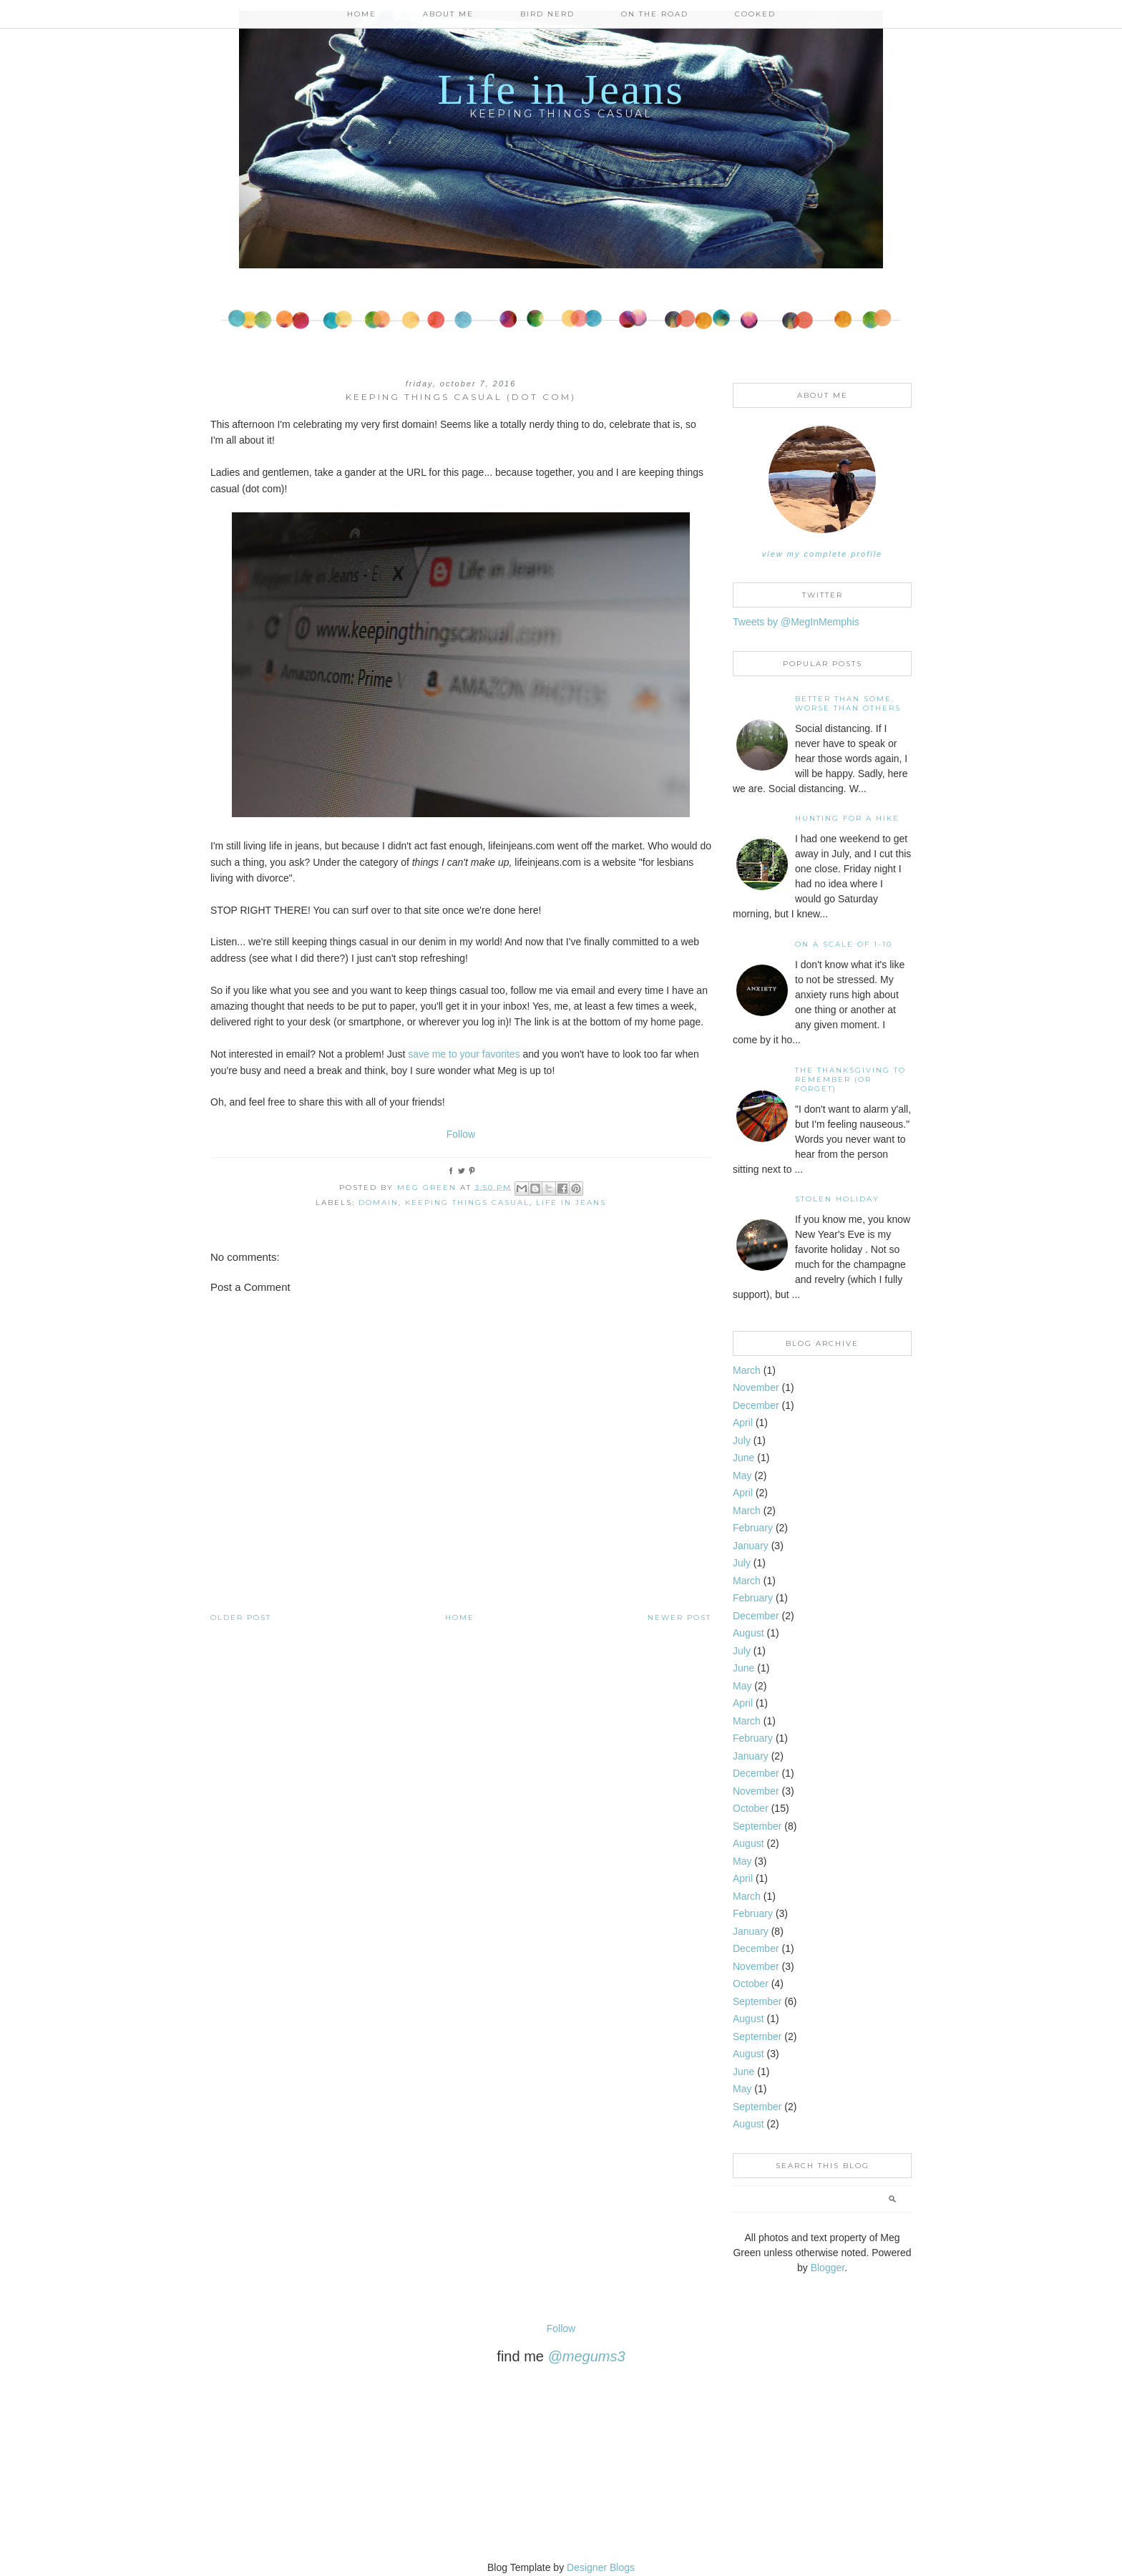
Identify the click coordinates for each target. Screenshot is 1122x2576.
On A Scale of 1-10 (843, 944)
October (751, 1808)
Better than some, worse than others (848, 703)
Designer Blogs (601, 2567)
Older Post (240, 1617)
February (753, 1527)
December (756, 1405)
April (743, 1422)
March (747, 1370)
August (748, 1633)
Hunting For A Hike (847, 818)
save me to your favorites (463, 1054)
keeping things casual (467, 1202)
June (743, 1457)
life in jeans (571, 1202)
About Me (448, 14)
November (756, 1387)
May (742, 1475)
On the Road (654, 14)
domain (378, 1202)
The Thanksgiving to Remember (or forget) (850, 1079)
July (742, 1440)
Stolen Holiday (837, 1199)
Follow (461, 1134)
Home (361, 14)
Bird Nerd (547, 14)
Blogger (827, 2267)
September (757, 1826)
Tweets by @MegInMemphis (796, 622)
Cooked (755, 14)
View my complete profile (822, 554)
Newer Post (679, 1617)
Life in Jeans (561, 89)
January (751, 1545)
